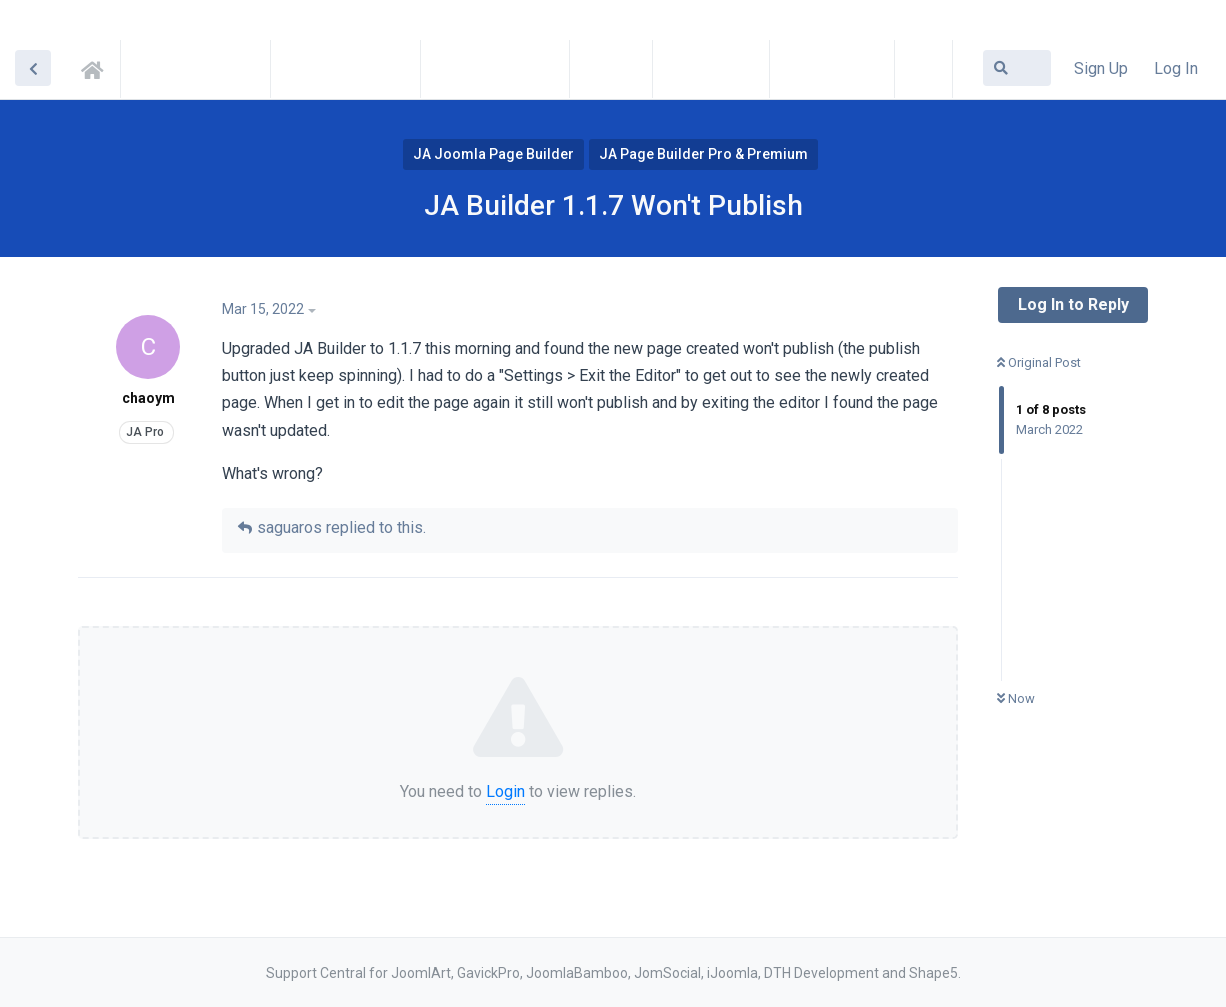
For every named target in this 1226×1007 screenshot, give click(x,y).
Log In (1176, 68)
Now (1016, 698)
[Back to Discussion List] (33, 68)
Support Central (98, 67)
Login (505, 791)
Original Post (1039, 362)
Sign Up (1101, 68)
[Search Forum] (1017, 68)
